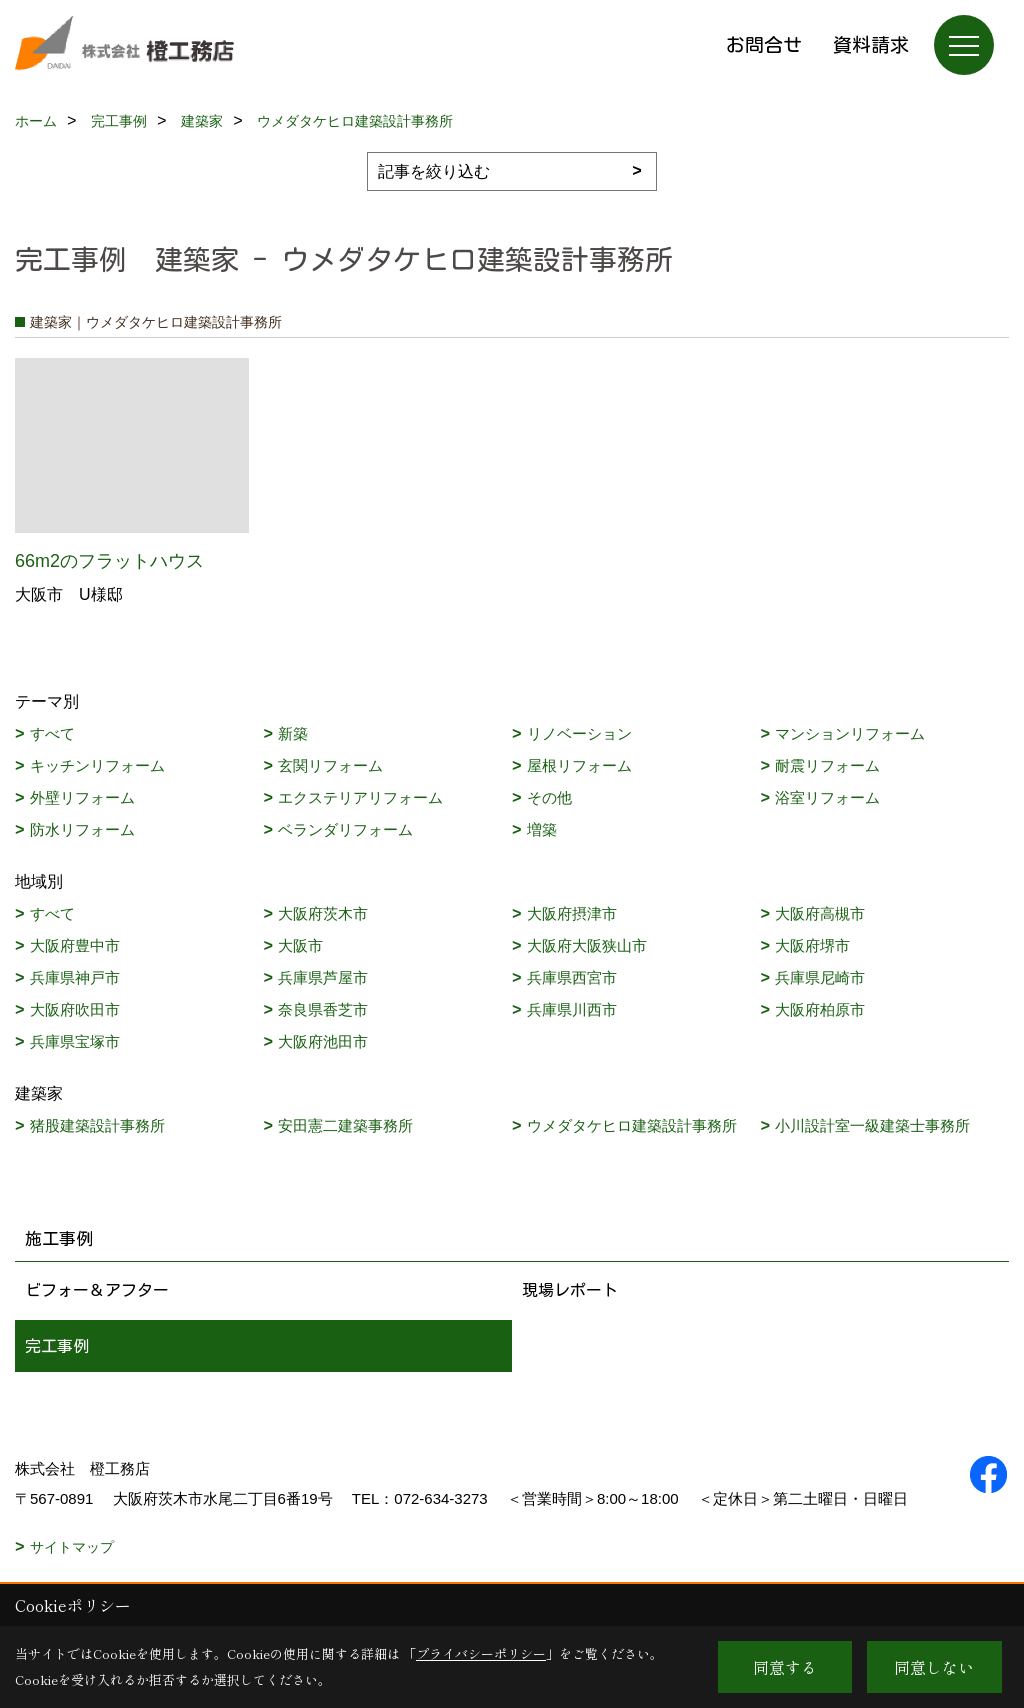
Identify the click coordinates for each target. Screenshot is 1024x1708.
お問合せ (764, 44)
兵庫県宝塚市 (75, 1041)
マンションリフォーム (850, 733)
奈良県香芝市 (323, 1009)
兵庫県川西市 (572, 1009)
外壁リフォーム (82, 797)
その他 (549, 797)
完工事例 (57, 1346)
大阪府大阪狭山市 (587, 945)
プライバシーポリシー (481, 1653)
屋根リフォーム (579, 765)
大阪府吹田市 (75, 1009)
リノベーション (579, 733)
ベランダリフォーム (345, 829)
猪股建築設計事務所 (97, 1125)
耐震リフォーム (827, 765)
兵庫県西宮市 (572, 977)
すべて (52, 733)
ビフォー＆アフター (97, 1290)
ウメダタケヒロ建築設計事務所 (632, 1125)
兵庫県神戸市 (75, 977)
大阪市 (300, 945)
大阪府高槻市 (820, 913)
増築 (542, 829)
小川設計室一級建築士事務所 (872, 1125)
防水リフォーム (82, 829)
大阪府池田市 (323, 1041)
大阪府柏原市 (820, 1009)
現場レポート (570, 1290)
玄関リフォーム (330, 765)
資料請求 (871, 44)
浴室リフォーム (827, 797)
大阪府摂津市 (572, 913)
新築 (293, 733)
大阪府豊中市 (75, 945)
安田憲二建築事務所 (345, 1125)
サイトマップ (72, 1547)
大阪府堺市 (812, 945)
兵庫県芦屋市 (323, 977)
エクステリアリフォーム (360, 797)
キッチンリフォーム (97, 765)
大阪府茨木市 (323, 913)
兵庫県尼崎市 (820, 977)
